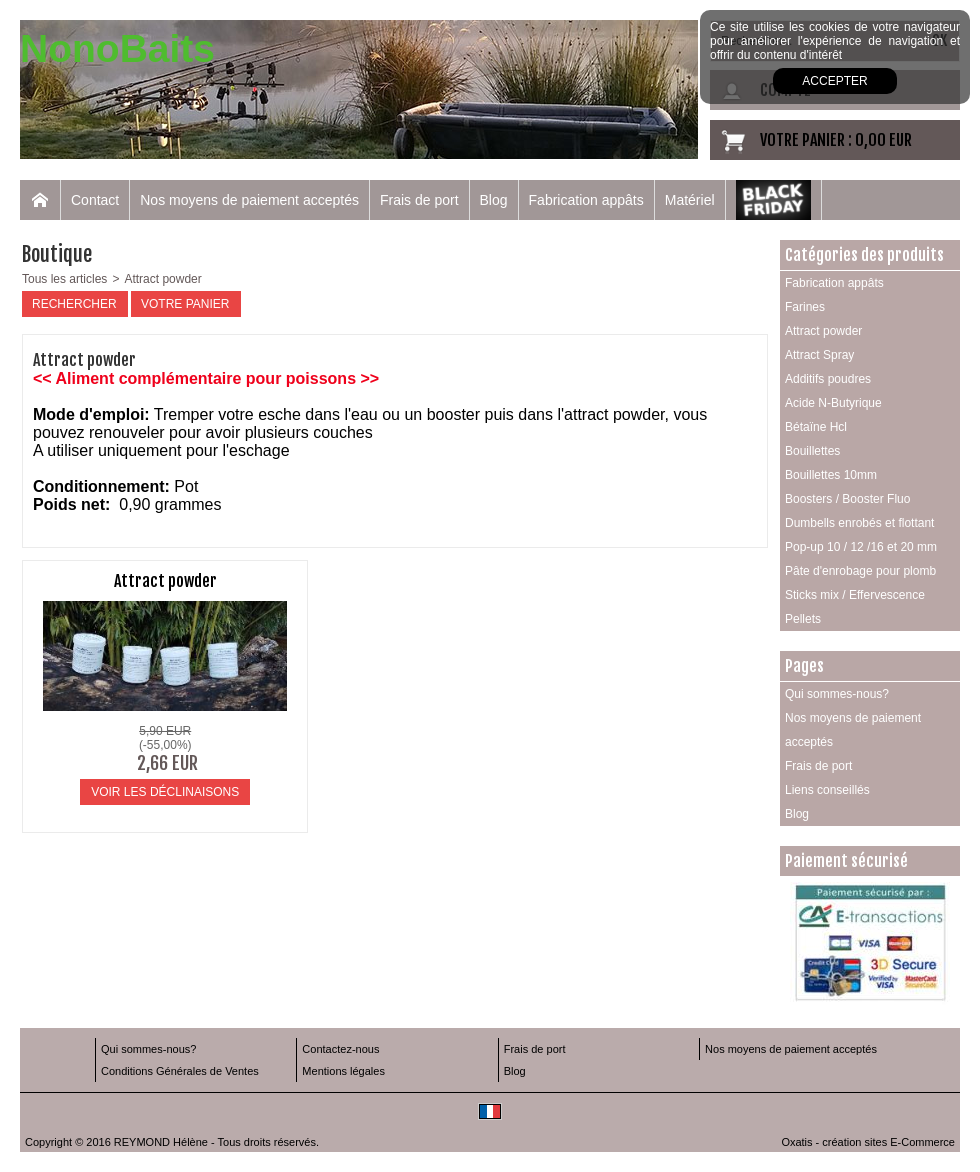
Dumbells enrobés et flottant (859, 523)
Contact (95, 200)
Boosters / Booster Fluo (847, 499)
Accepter (834, 81)
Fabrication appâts (586, 200)
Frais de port (419, 200)
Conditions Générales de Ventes (180, 1071)
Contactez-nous (340, 1049)
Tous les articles (64, 279)
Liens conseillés (827, 790)
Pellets (803, 619)
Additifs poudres (828, 379)
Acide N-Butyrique (833, 403)
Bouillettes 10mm (831, 475)
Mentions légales (343, 1071)
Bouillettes (812, 451)
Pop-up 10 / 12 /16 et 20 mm (861, 547)
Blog (494, 200)
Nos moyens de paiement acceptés (249, 200)
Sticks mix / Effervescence (855, 595)
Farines (805, 307)
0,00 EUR (883, 140)
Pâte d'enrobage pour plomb (860, 571)
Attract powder (162, 279)
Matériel (690, 200)
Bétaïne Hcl (816, 427)
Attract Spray (819, 355)
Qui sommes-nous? (837, 694)
